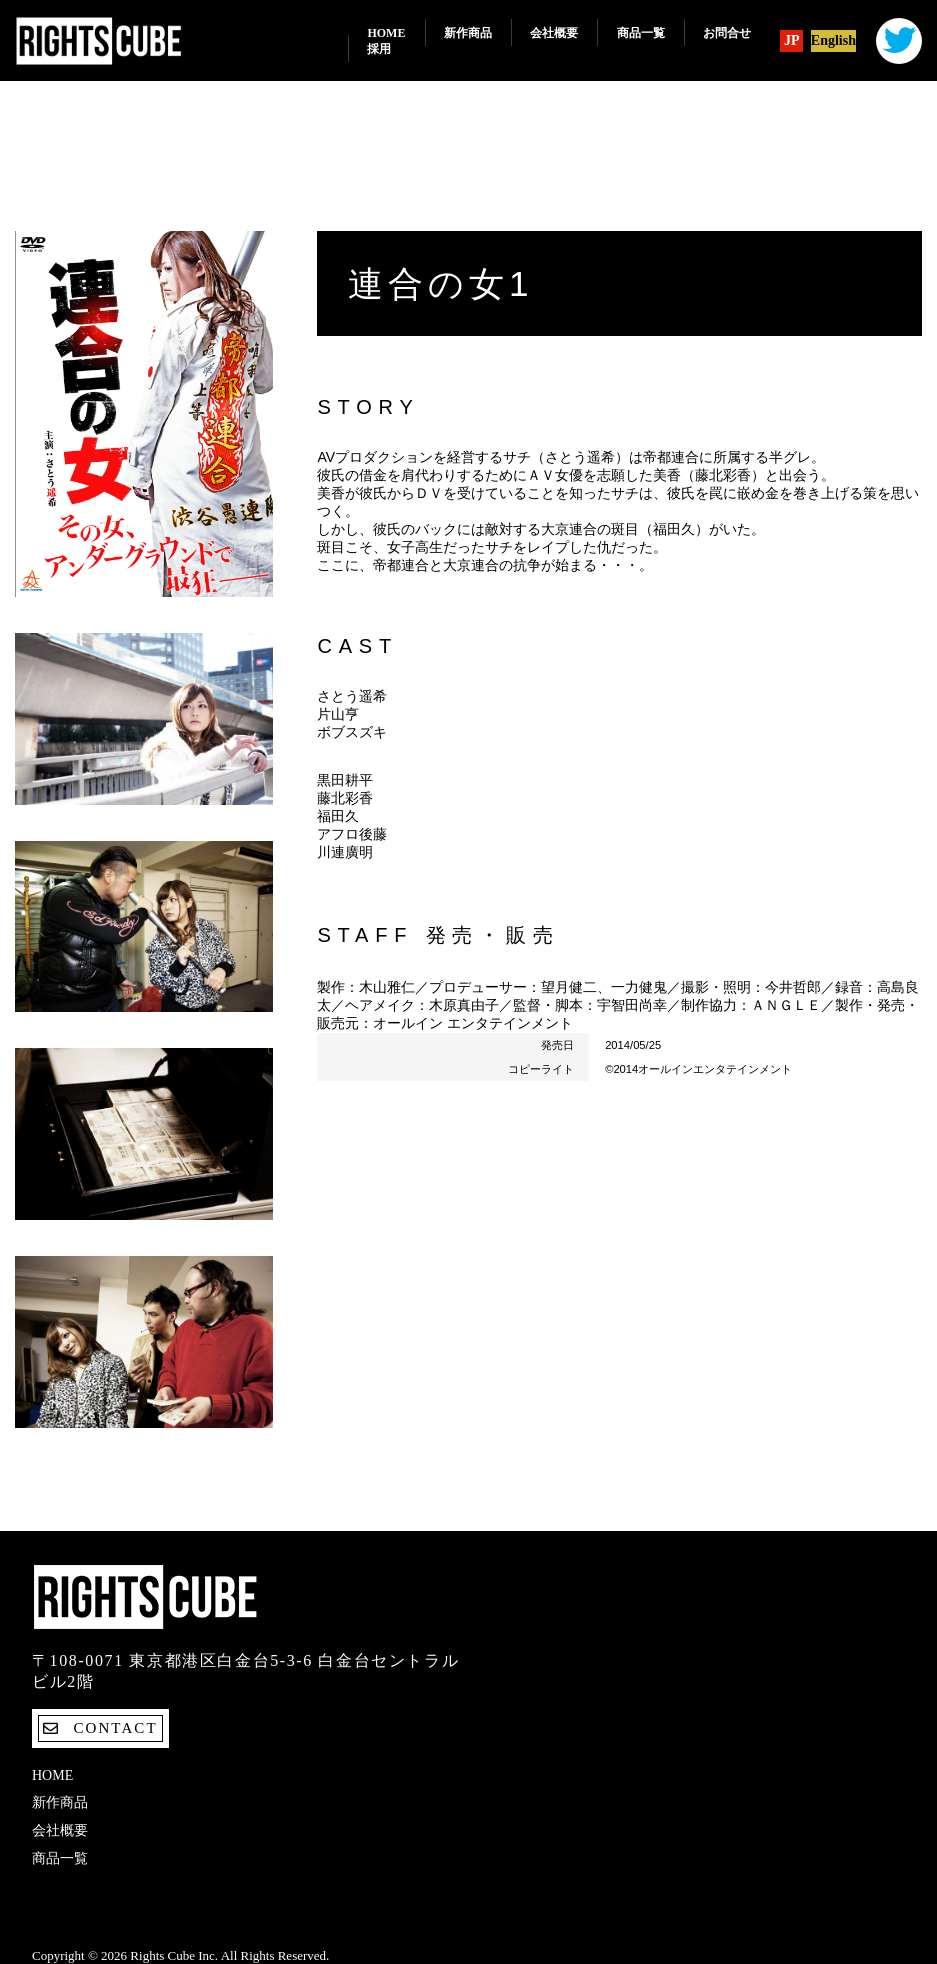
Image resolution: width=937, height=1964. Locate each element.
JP (792, 41)
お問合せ (727, 33)
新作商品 (468, 33)
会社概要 (554, 33)
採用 (379, 49)
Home (386, 33)
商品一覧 (641, 33)
